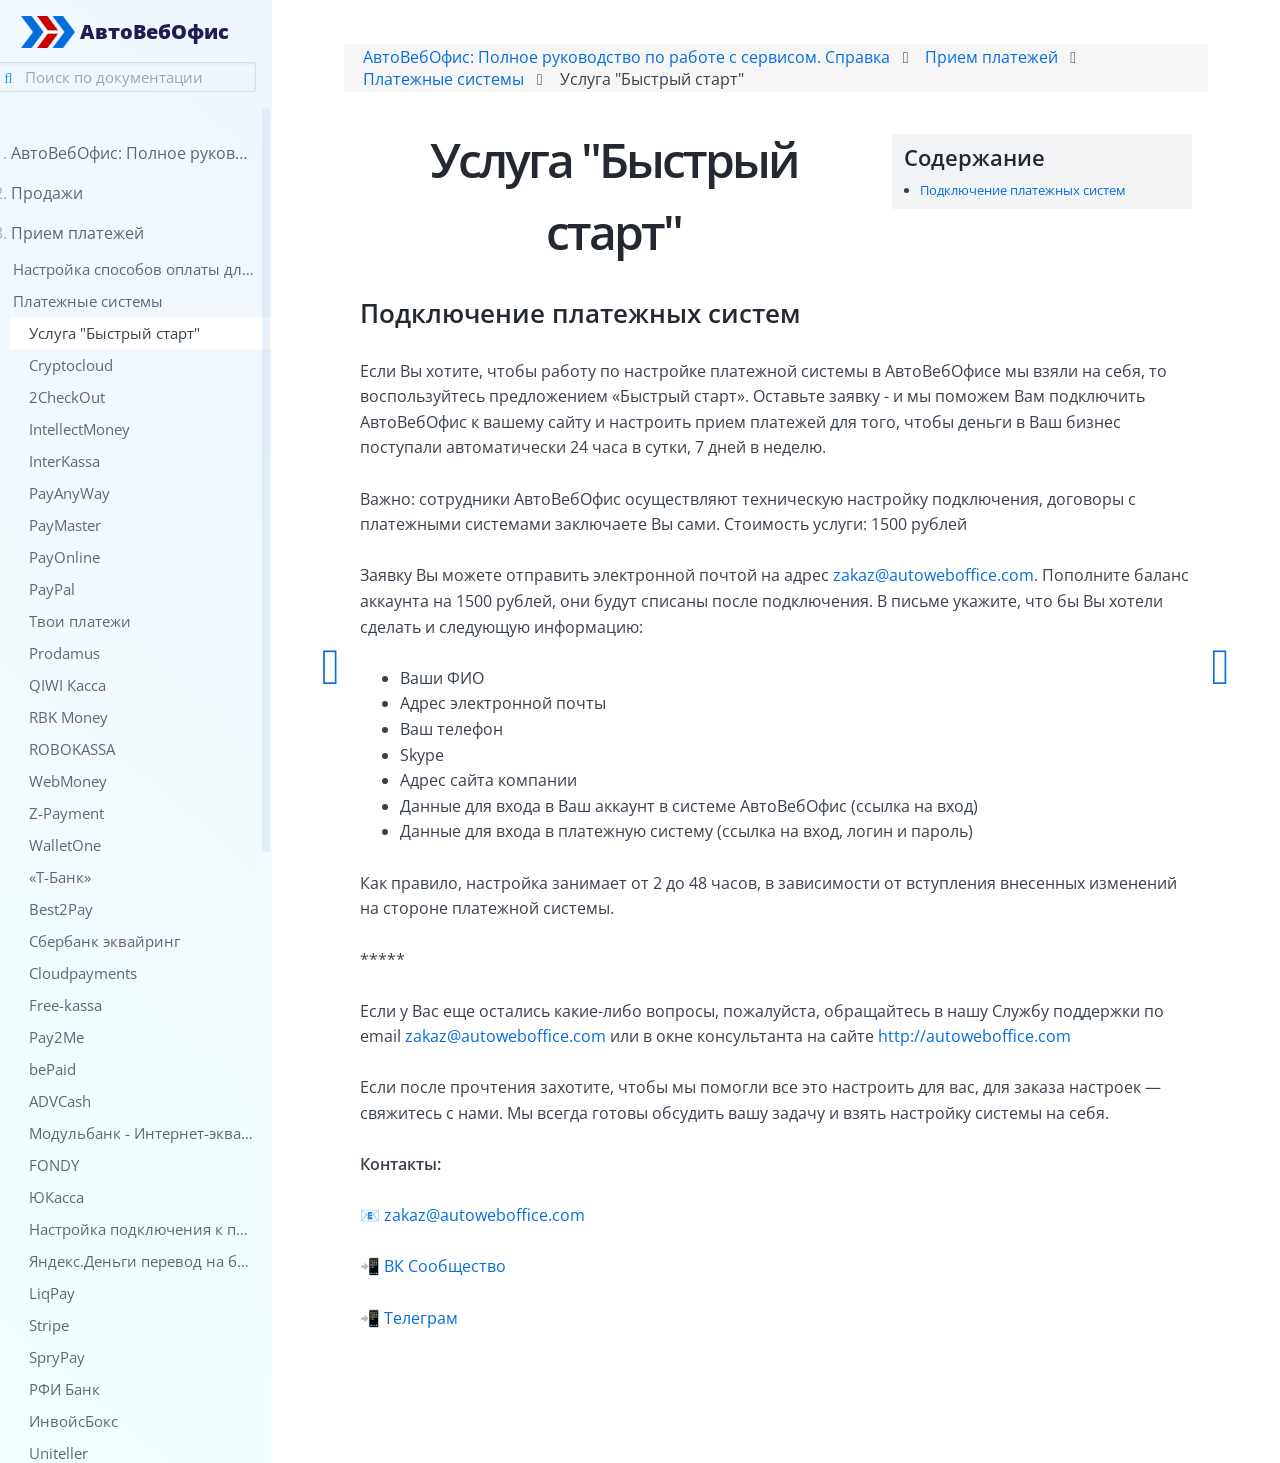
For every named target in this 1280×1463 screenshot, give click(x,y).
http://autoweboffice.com (1034, 1040)
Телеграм (457, 1322)
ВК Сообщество (481, 1271)
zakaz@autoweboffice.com (969, 580)
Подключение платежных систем (1015, 194)
